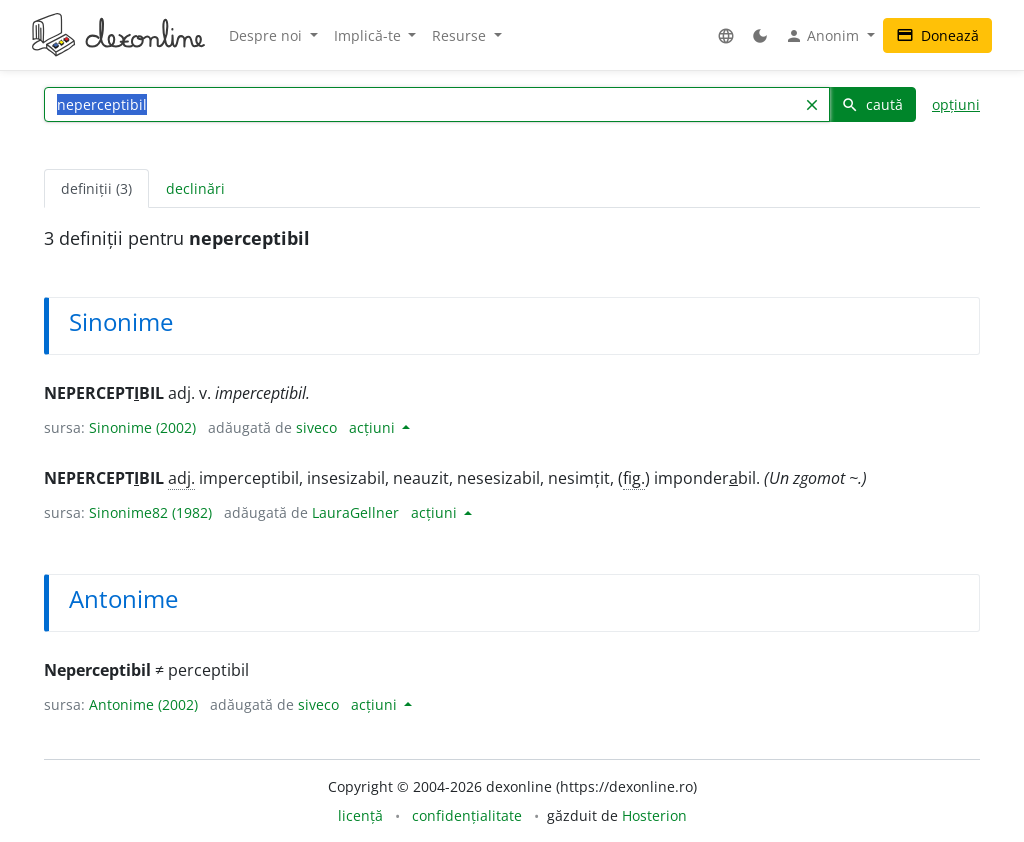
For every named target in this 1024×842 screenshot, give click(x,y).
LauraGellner (355, 512)
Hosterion (654, 815)
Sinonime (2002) (142, 427)
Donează (937, 35)
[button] (726, 35)
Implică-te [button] (369, 35)
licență (360, 815)
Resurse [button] (461, 35)
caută (872, 104)
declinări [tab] (195, 188)
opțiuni (956, 104)
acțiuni (374, 427)
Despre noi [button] (267, 35)
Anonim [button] (824, 36)
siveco (316, 427)
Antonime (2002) (143, 704)
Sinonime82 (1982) (150, 512)
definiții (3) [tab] (96, 188)
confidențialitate (467, 815)
